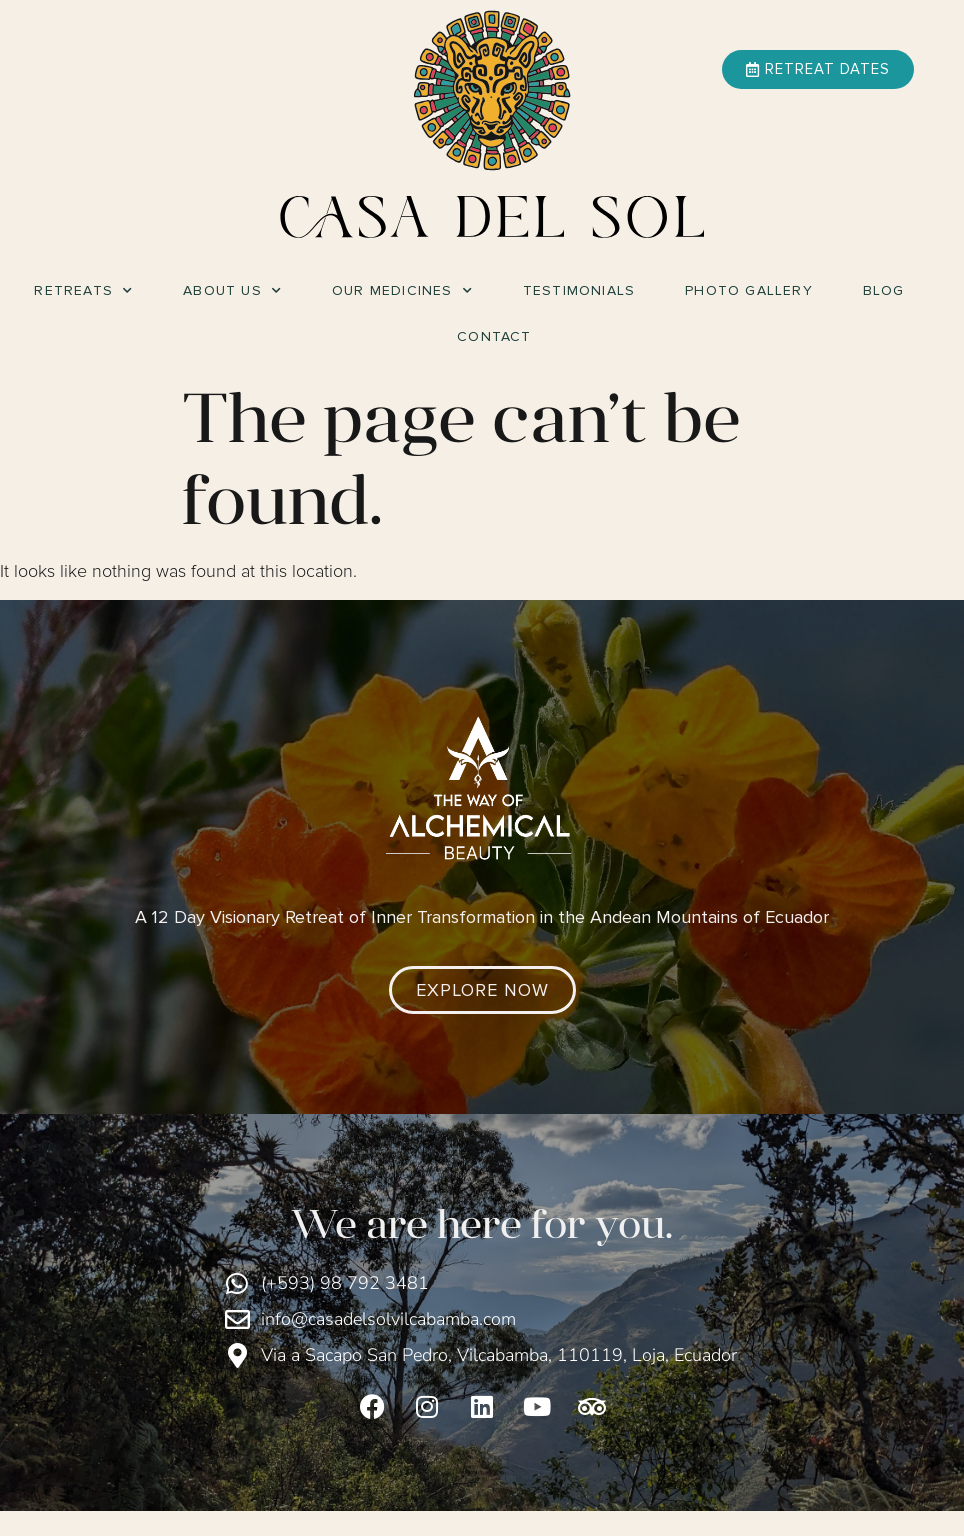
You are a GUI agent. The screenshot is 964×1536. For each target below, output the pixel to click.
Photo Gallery (749, 290)
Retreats (83, 291)
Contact (494, 336)
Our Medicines (402, 291)
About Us (232, 291)
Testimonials (579, 290)
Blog (884, 290)
